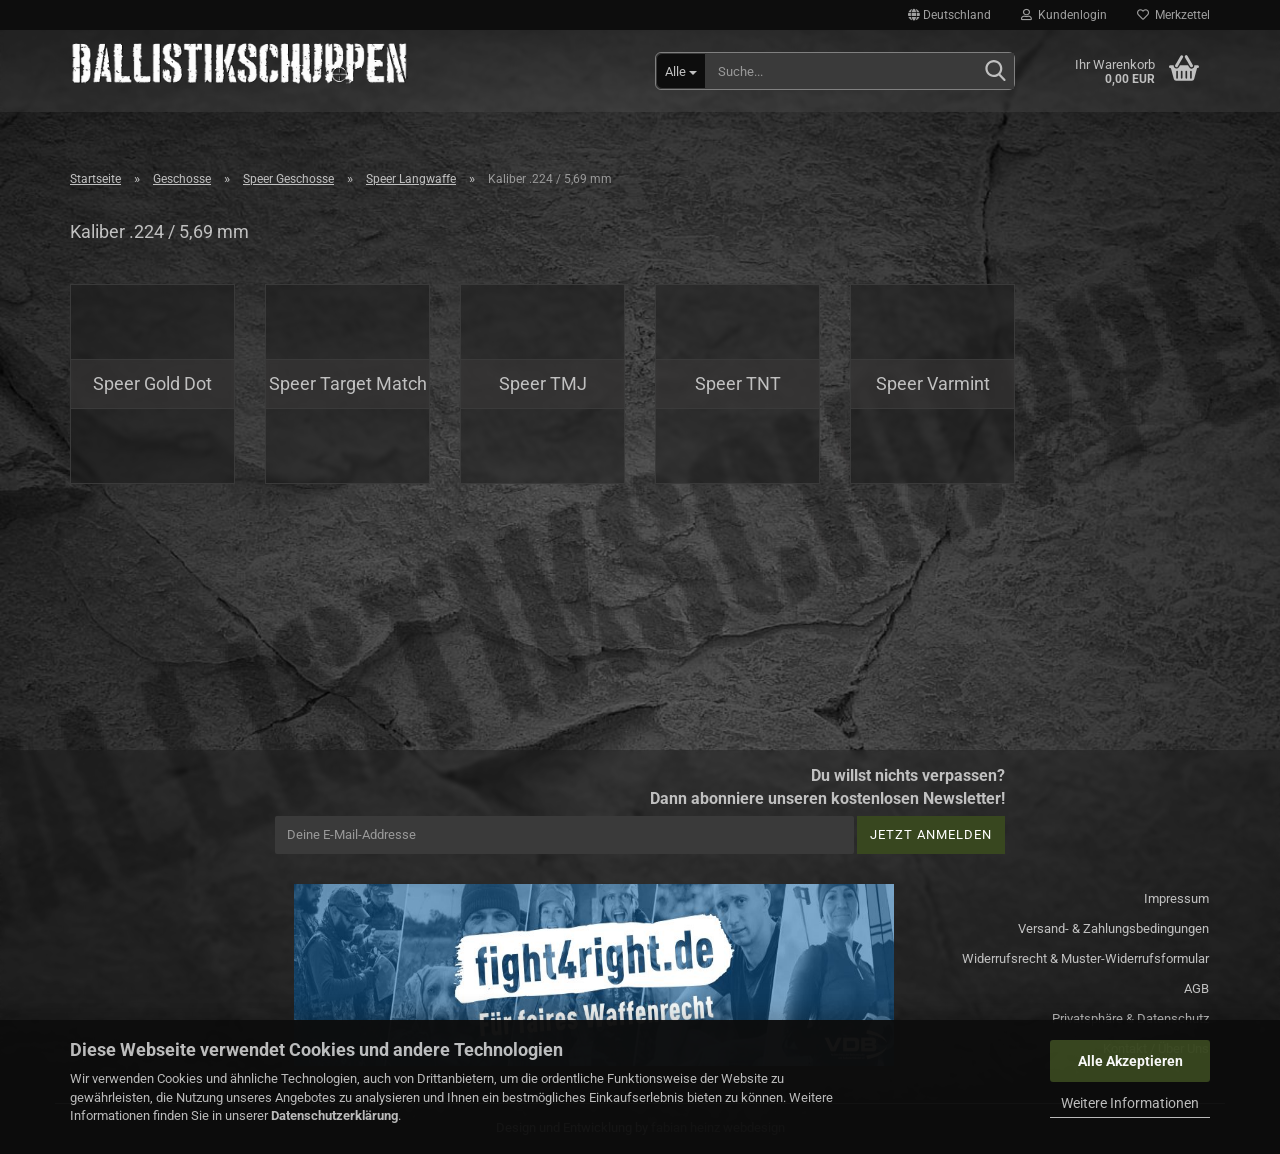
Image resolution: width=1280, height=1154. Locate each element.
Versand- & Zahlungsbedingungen (1113, 928)
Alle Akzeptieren (1130, 1061)
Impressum (1176, 898)
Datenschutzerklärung (334, 1115)
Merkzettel (1173, 15)
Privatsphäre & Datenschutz (1130, 1018)
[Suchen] (995, 72)
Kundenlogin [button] (1064, 15)
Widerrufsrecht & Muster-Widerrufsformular (1085, 958)
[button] (949, 15)
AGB (1196, 988)
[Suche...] (681, 71)
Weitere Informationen (1130, 1103)
